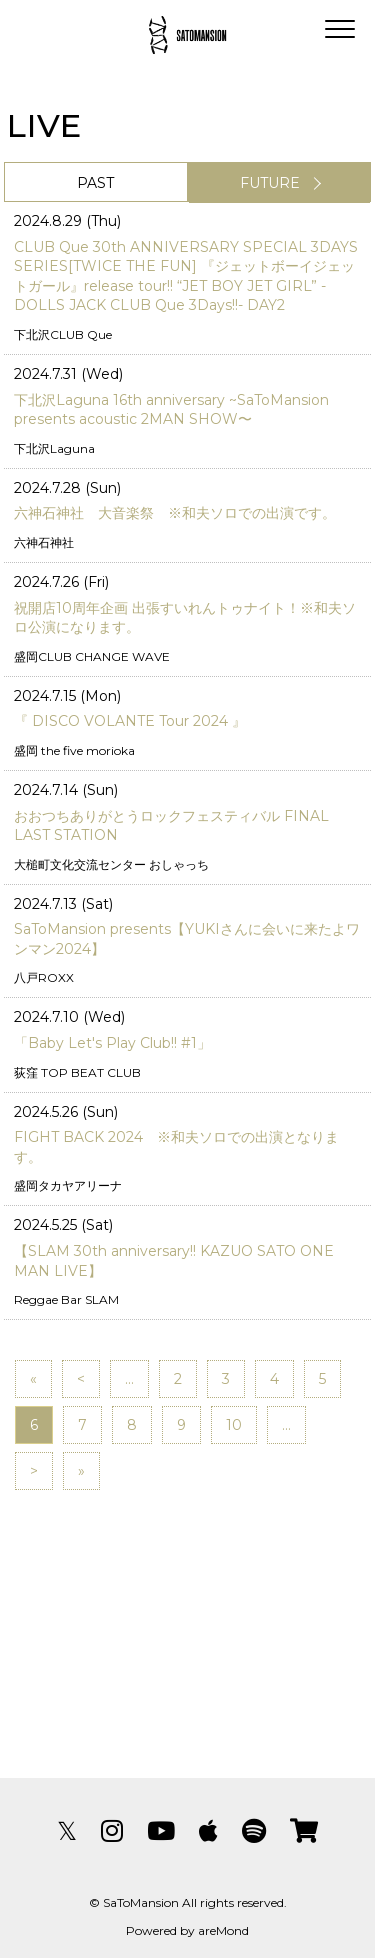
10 (234, 1425)
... (129, 1379)
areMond (223, 1930)
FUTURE (270, 183)
